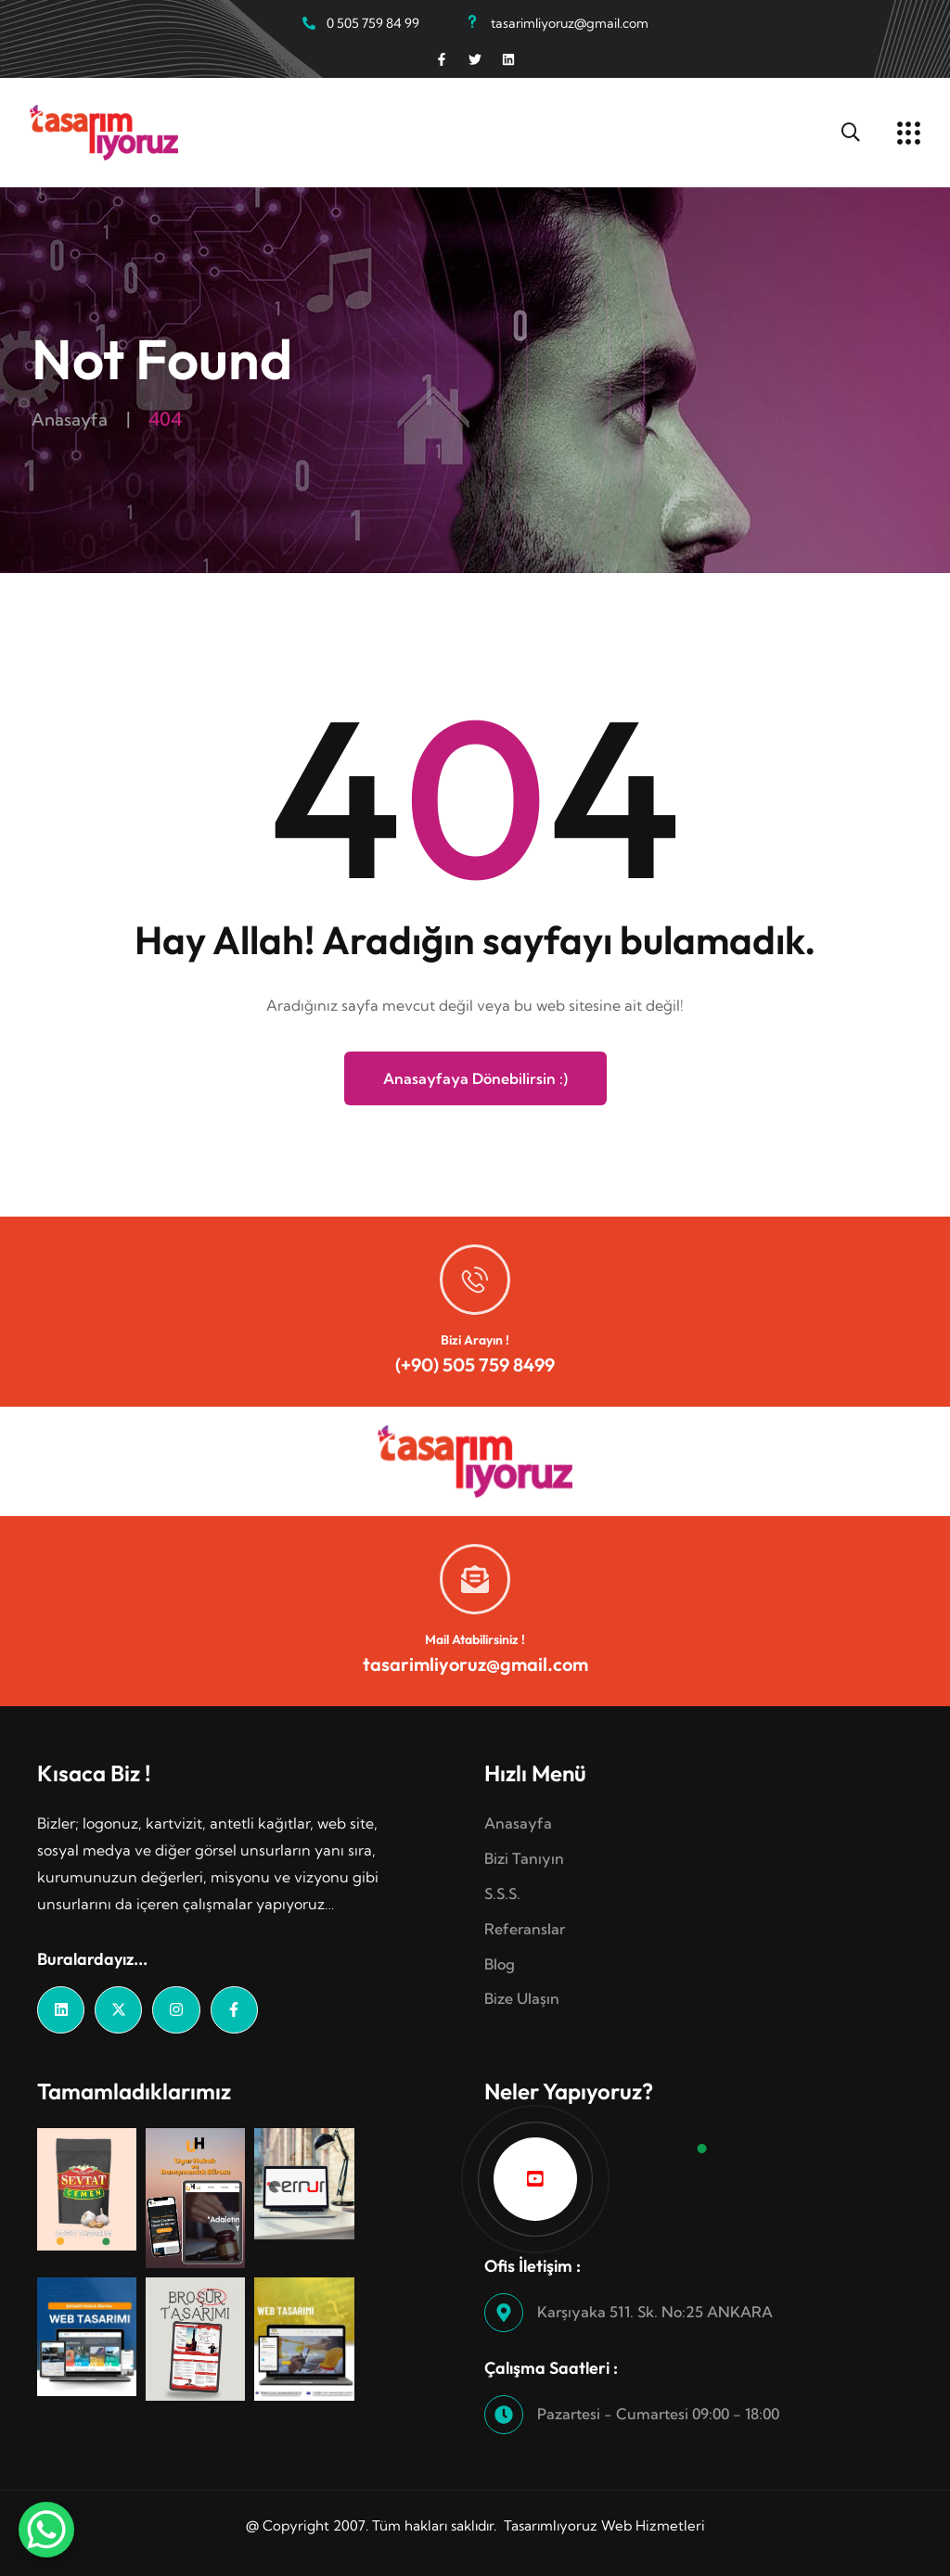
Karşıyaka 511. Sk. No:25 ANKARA (655, 2311)
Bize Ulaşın (521, 1998)
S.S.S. (502, 1893)
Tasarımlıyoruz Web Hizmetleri (604, 2525)
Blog (499, 1964)
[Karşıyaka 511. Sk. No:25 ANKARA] (503, 2312)
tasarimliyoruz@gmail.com (475, 1664)
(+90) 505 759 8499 (475, 1364)
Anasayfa (73, 418)
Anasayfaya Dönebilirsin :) (475, 1078)
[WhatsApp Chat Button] (46, 2529)
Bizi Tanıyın (524, 1858)
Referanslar (524, 1928)
